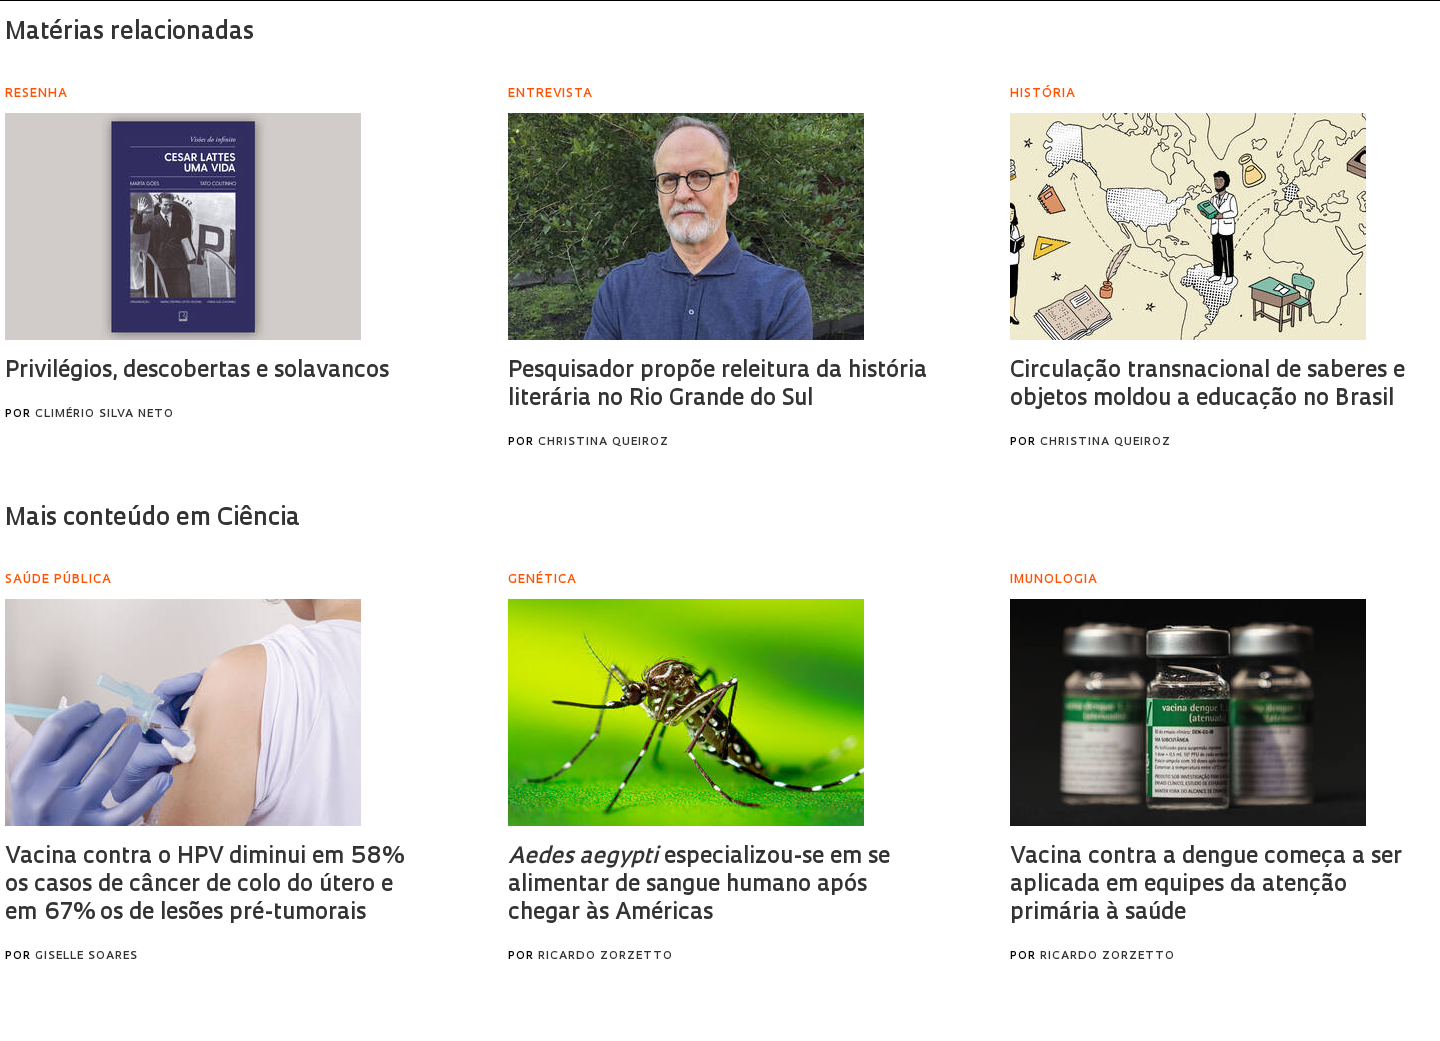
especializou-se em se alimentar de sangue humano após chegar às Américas (699, 885)
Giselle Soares (86, 956)
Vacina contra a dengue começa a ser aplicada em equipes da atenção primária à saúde (1206, 885)
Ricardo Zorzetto (605, 956)
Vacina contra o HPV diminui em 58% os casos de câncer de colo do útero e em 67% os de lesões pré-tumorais (204, 885)
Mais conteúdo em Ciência (152, 519)
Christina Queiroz (603, 442)
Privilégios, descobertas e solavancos (197, 371)
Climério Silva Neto (104, 414)
